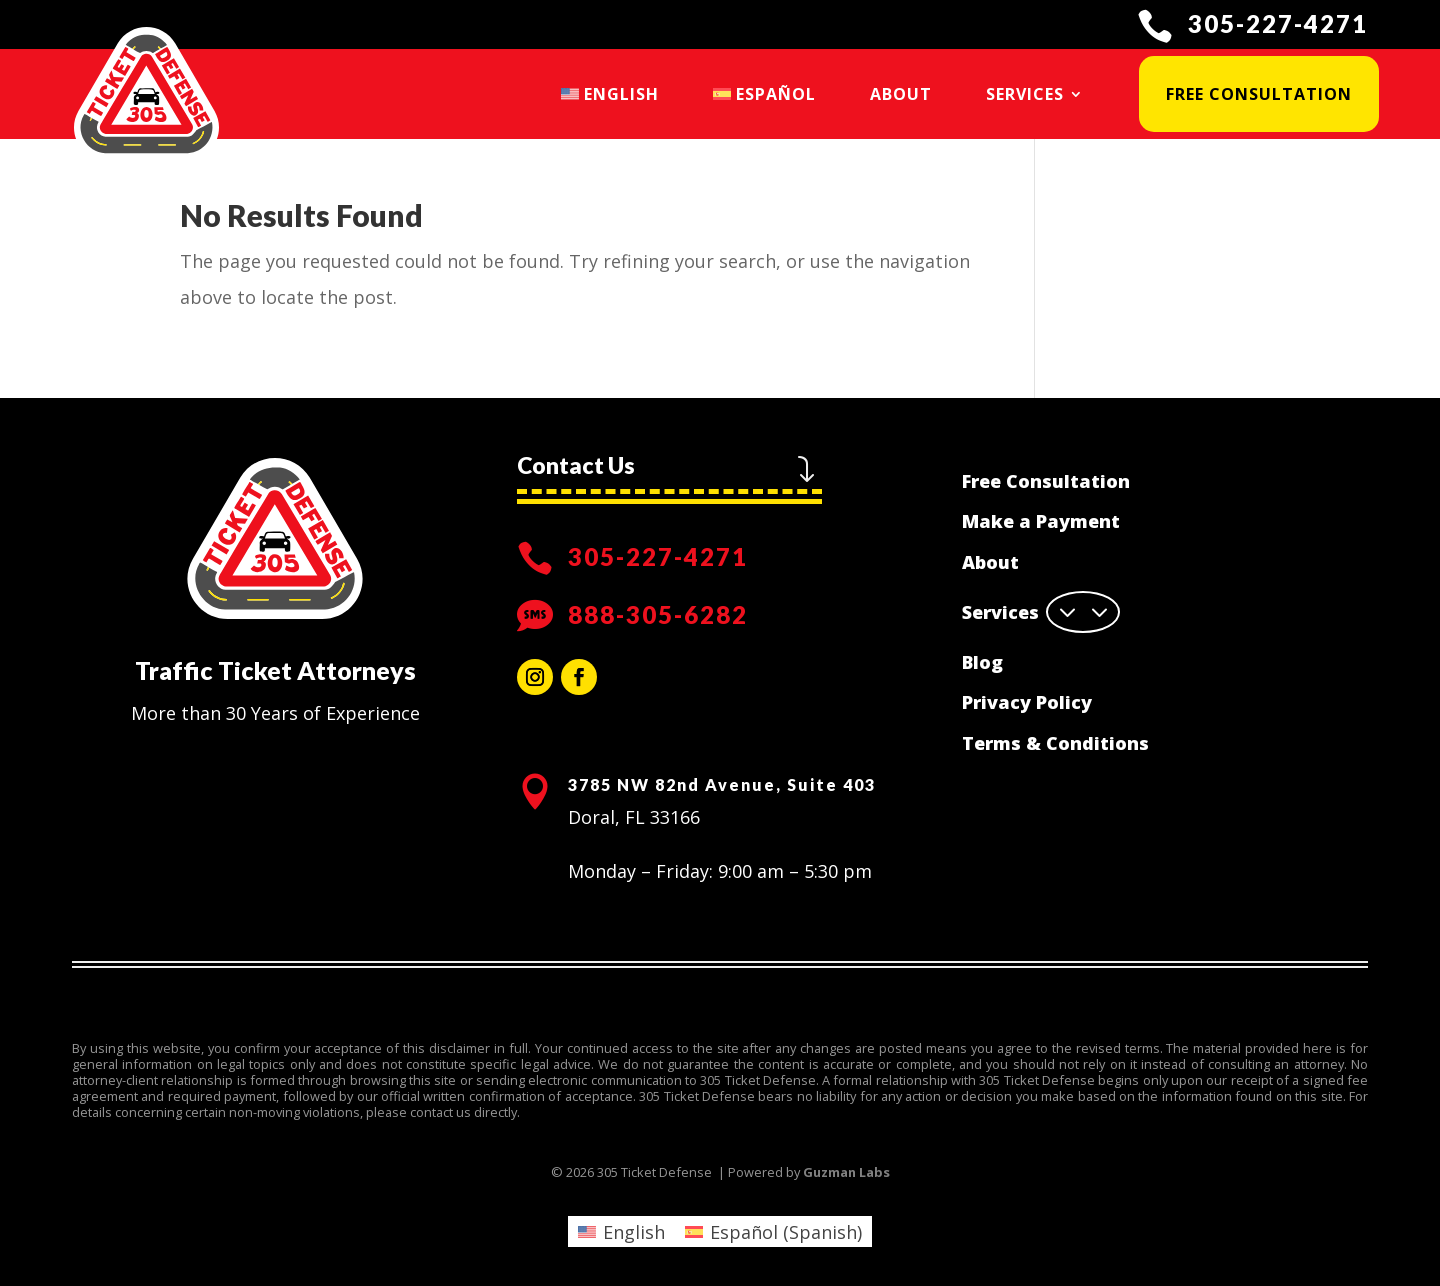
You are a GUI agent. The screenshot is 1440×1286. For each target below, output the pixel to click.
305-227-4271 (1278, 23)
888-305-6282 (658, 614)
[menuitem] (610, 94)
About (901, 94)
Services (1025, 94)
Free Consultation (1259, 94)
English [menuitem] (634, 1232)
